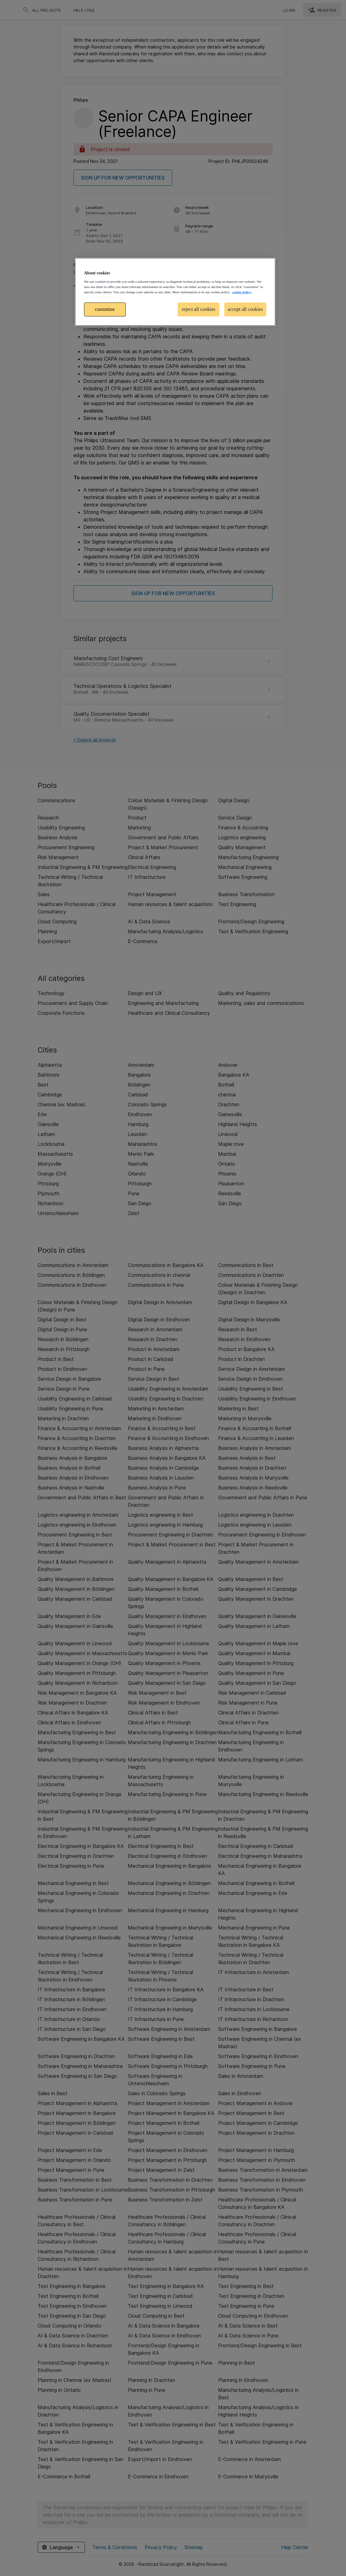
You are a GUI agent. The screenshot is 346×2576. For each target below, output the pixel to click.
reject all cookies (198, 309)
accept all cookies (245, 309)
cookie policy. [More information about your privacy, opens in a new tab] (242, 292)
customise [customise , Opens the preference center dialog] (105, 309)
